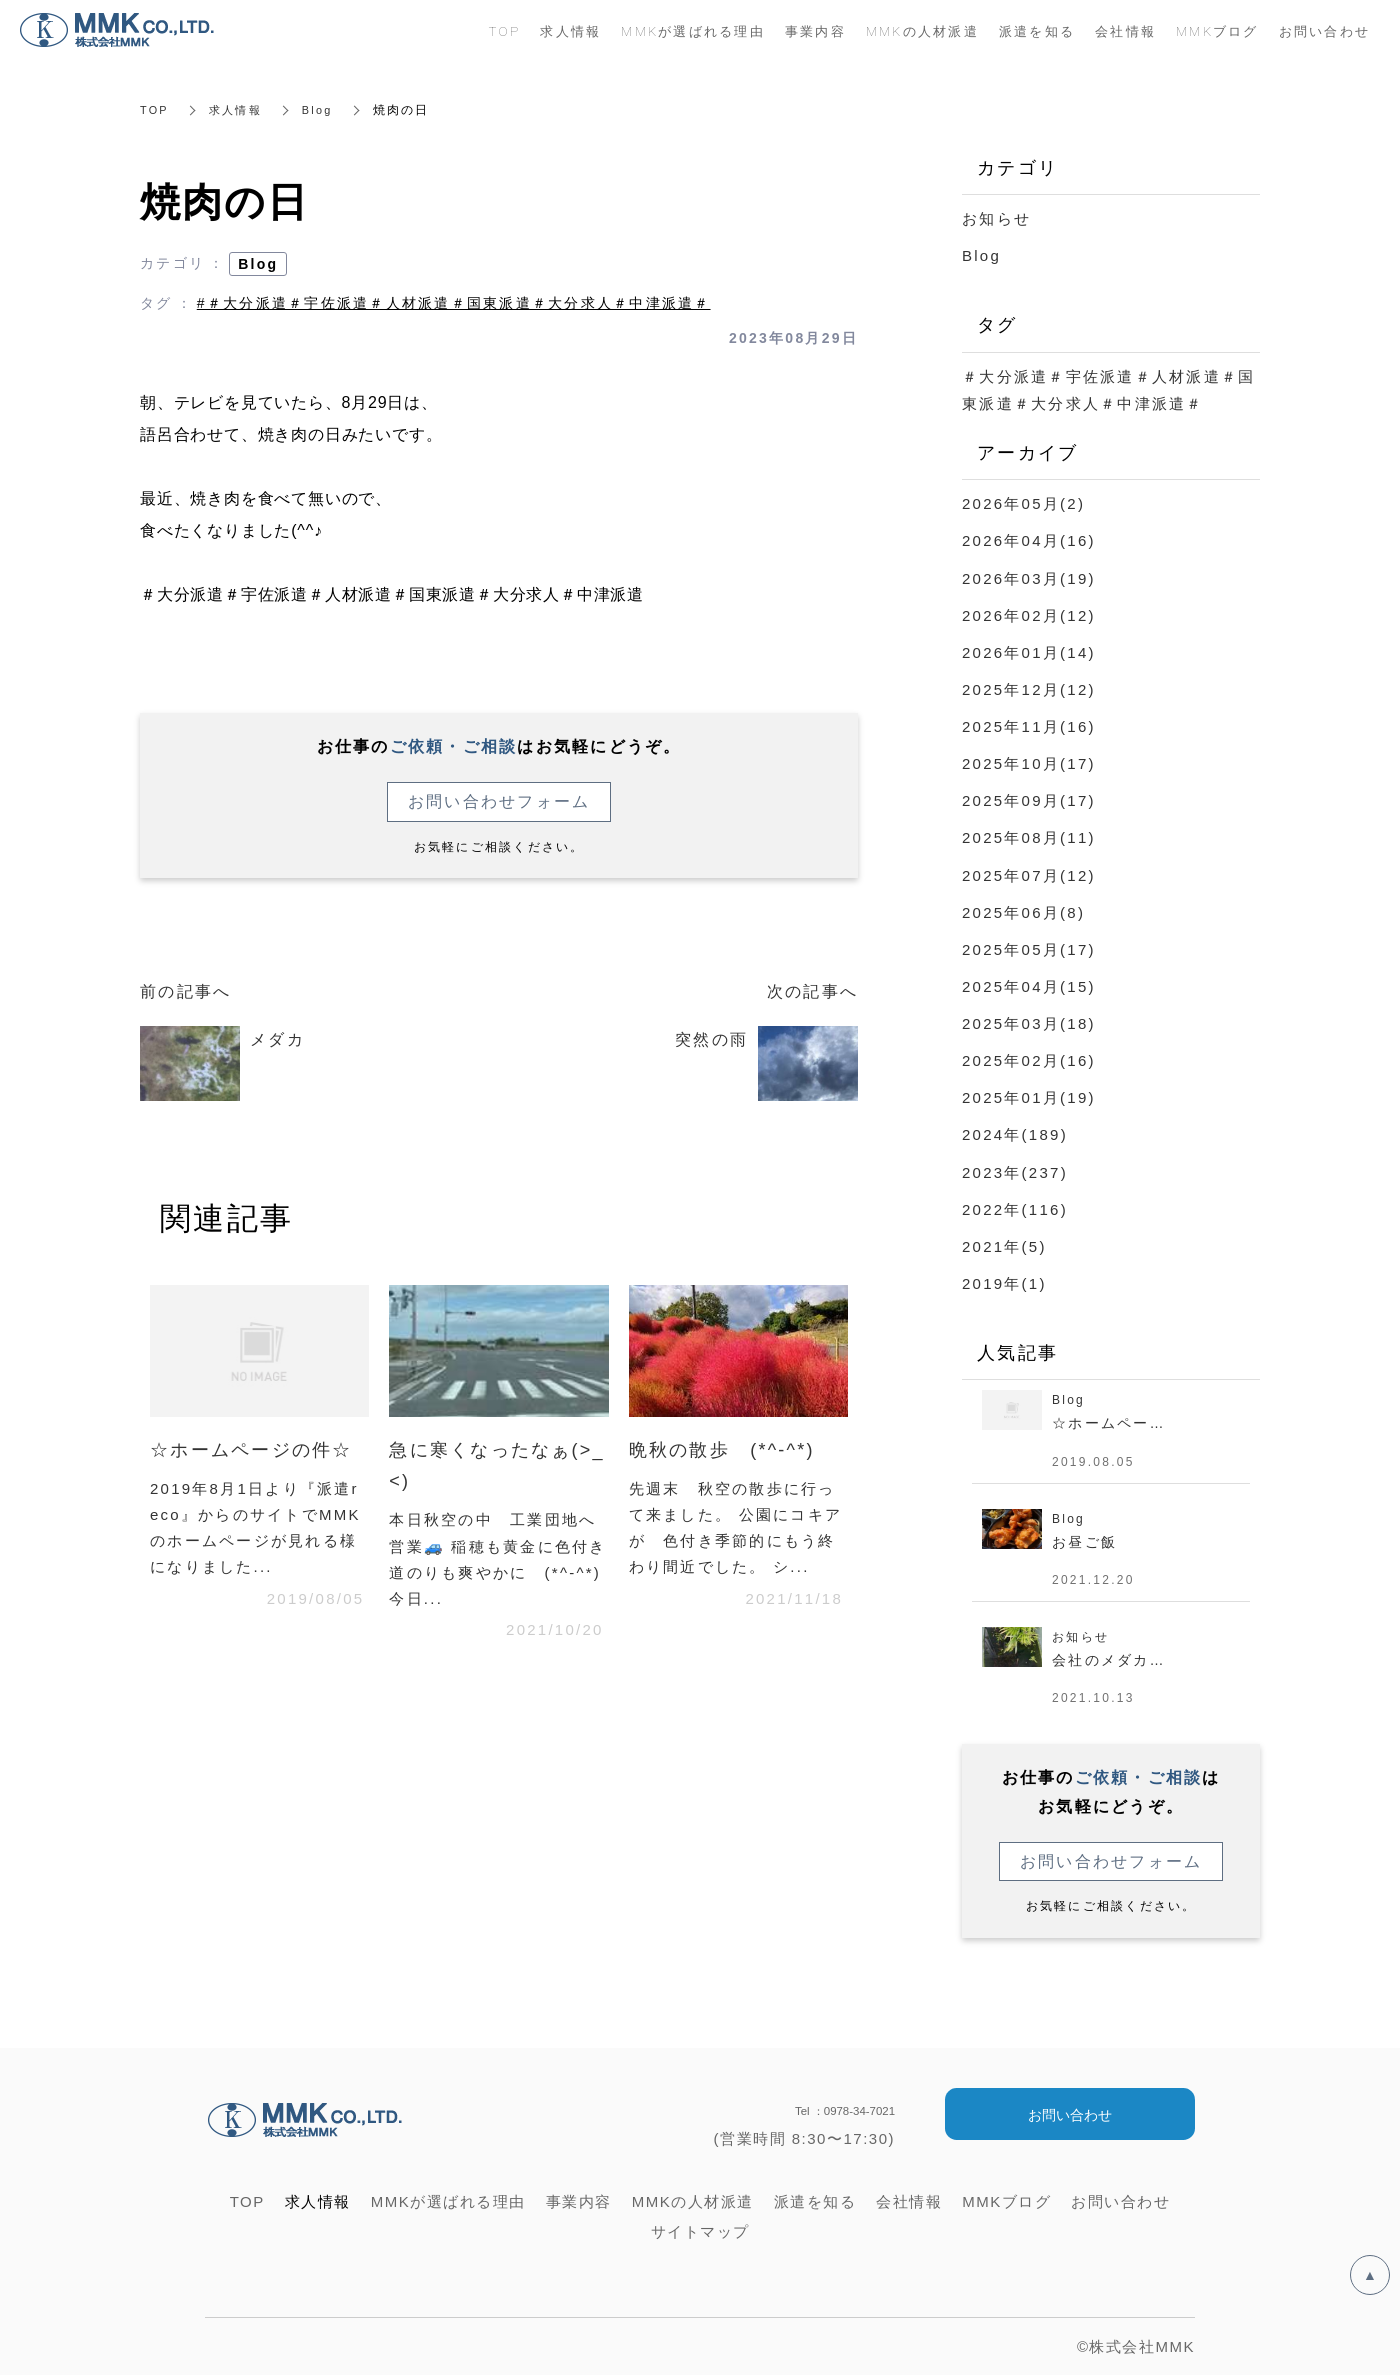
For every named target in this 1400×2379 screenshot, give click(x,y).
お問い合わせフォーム (499, 801)
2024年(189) (1015, 1132)
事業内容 (815, 30)
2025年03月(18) (1029, 1021)
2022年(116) (1015, 1206)
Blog (324, 110)
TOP (155, 110)
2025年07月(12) (1029, 873)
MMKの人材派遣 (922, 30)
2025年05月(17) (1029, 947)
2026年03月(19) (1029, 577)
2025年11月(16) (1029, 725)
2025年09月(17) (1029, 799)
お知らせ (996, 218)
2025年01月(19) (1029, 1095)
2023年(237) (1015, 1169)
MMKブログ (1217, 30)
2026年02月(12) (1029, 614)
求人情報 (239, 110)
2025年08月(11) (1029, 836)
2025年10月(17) (1029, 762)
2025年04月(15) (1029, 984)
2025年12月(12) (1029, 688)
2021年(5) (1004, 1243)
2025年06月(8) (1023, 910)
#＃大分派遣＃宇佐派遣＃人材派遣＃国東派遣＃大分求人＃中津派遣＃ (454, 303)
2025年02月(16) (1029, 1058)
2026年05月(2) (1023, 503)
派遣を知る (1037, 30)
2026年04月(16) (1029, 540)
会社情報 (1125, 30)
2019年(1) (1004, 1280)
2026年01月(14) (1029, 651)
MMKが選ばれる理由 (693, 30)
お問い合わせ (1070, 2119)
